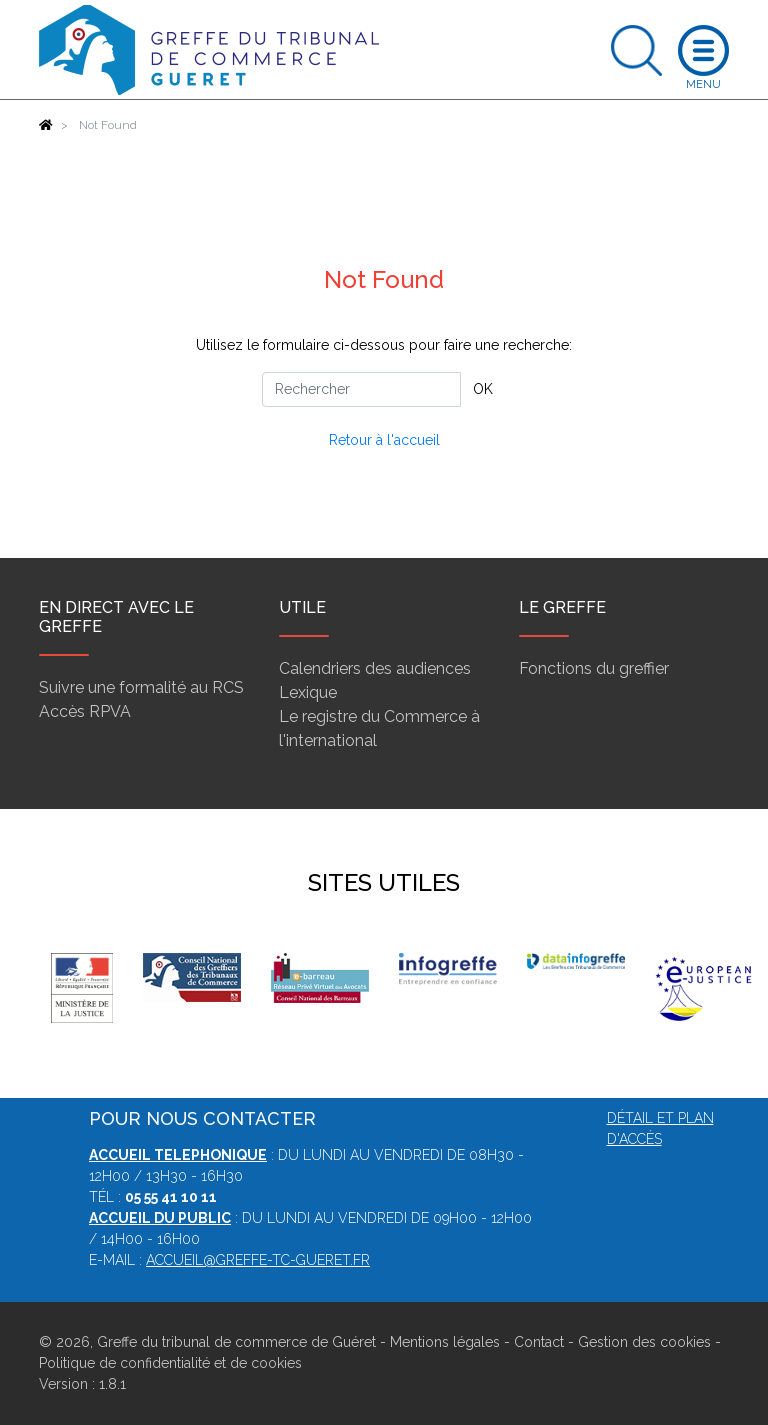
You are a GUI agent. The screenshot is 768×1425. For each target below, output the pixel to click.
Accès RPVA (85, 711)
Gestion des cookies (644, 1342)
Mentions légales (445, 1342)
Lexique (308, 692)
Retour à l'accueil (384, 440)
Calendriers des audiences (375, 668)
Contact (539, 1342)
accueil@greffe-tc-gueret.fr (258, 1260)
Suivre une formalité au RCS (141, 687)
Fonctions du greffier (594, 668)
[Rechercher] (361, 389)
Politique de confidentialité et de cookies (170, 1363)
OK (483, 389)
